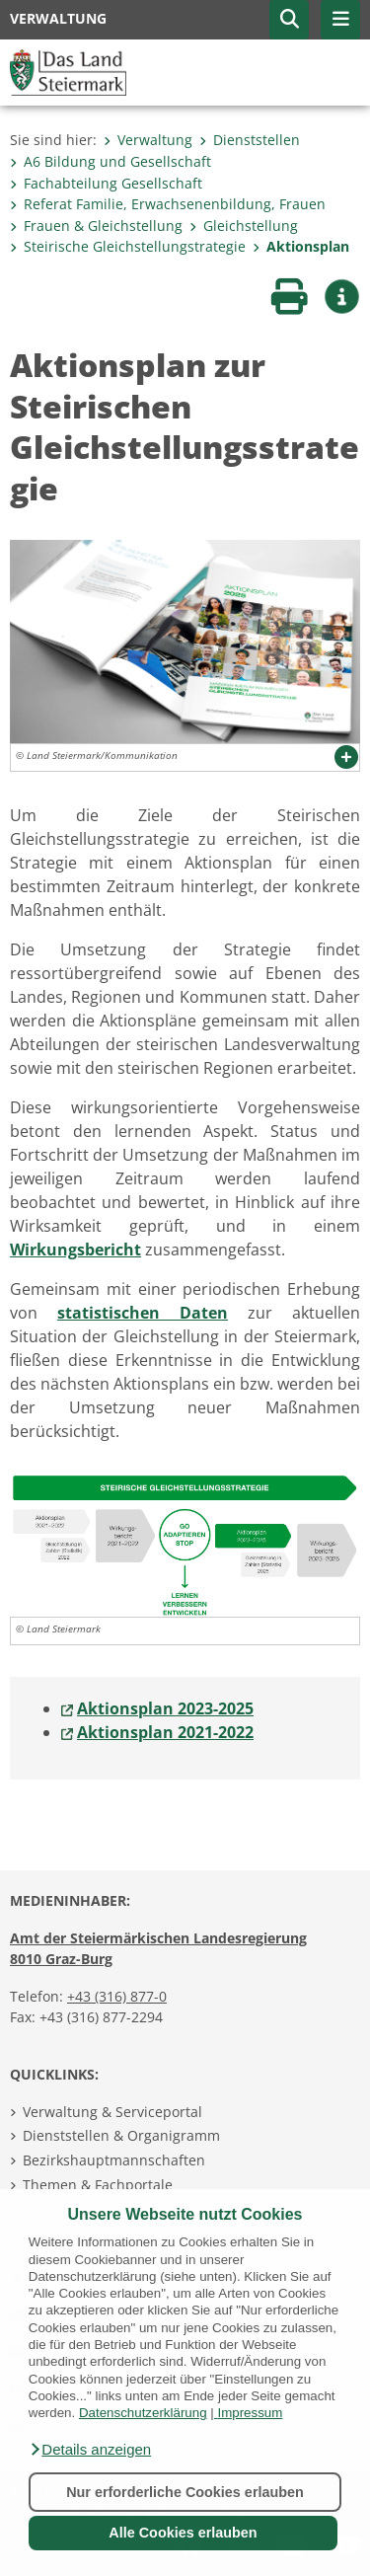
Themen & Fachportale (98, 2184)
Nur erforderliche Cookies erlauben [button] (185, 2492)
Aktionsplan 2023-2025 (165, 1708)
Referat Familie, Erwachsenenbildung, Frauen (168, 203)
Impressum (249, 2412)
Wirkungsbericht (75, 1249)
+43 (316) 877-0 (117, 1996)
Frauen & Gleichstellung (96, 225)
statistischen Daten (142, 1313)
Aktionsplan (301, 246)
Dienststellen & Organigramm (121, 2135)
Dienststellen (249, 139)
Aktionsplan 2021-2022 (165, 1732)
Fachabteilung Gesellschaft (106, 183)
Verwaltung (148, 139)
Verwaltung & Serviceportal (112, 2111)
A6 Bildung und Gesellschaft (110, 161)
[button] (90, 2450)
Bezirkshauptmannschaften (114, 2160)
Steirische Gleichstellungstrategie (128, 246)
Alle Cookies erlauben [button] (183, 2532)
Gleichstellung (243, 225)
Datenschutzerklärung (143, 2412)
